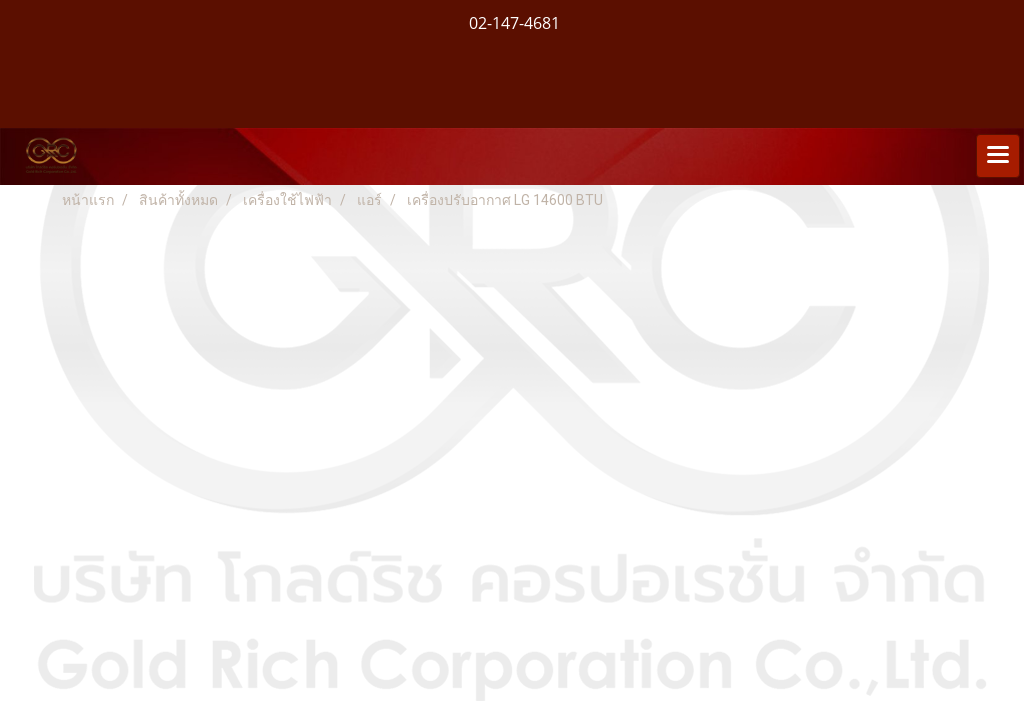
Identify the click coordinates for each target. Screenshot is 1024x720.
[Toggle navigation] (998, 156)
